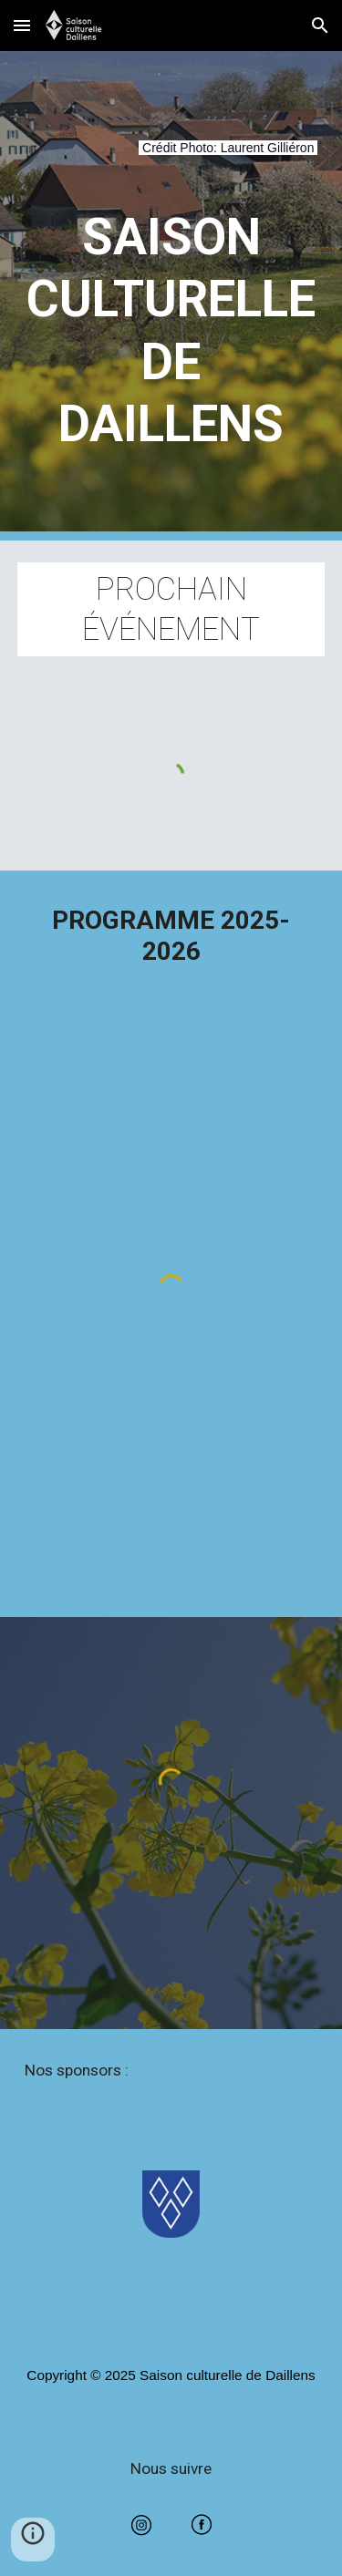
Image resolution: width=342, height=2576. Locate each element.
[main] (171, 158)
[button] (22, 25)
